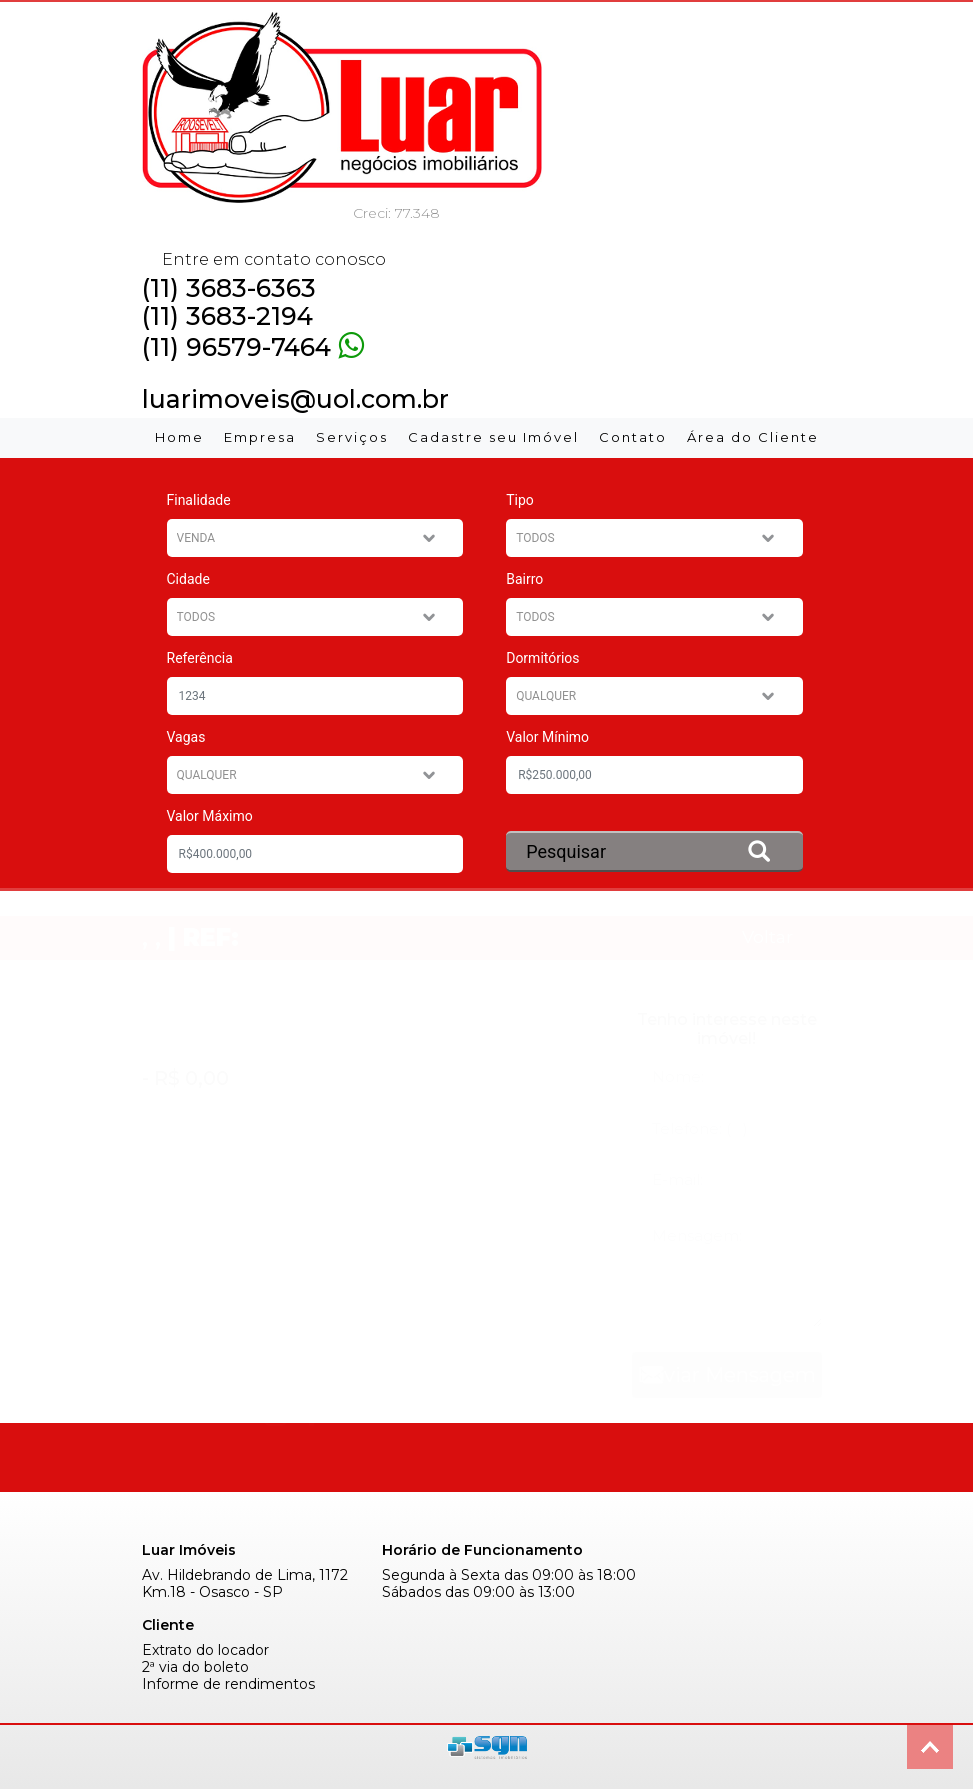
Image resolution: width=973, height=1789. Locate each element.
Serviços (352, 437)
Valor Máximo (210, 816)
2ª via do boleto (195, 1667)
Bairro (524, 579)
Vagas (186, 737)
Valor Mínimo (547, 737)
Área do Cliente (753, 437)
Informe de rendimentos (228, 1684)
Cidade (188, 579)
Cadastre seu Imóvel (493, 437)
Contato (633, 437)
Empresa (260, 437)
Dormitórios (542, 658)
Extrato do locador (205, 1650)
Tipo (520, 500)
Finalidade (199, 500)
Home (179, 437)
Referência (200, 658)
